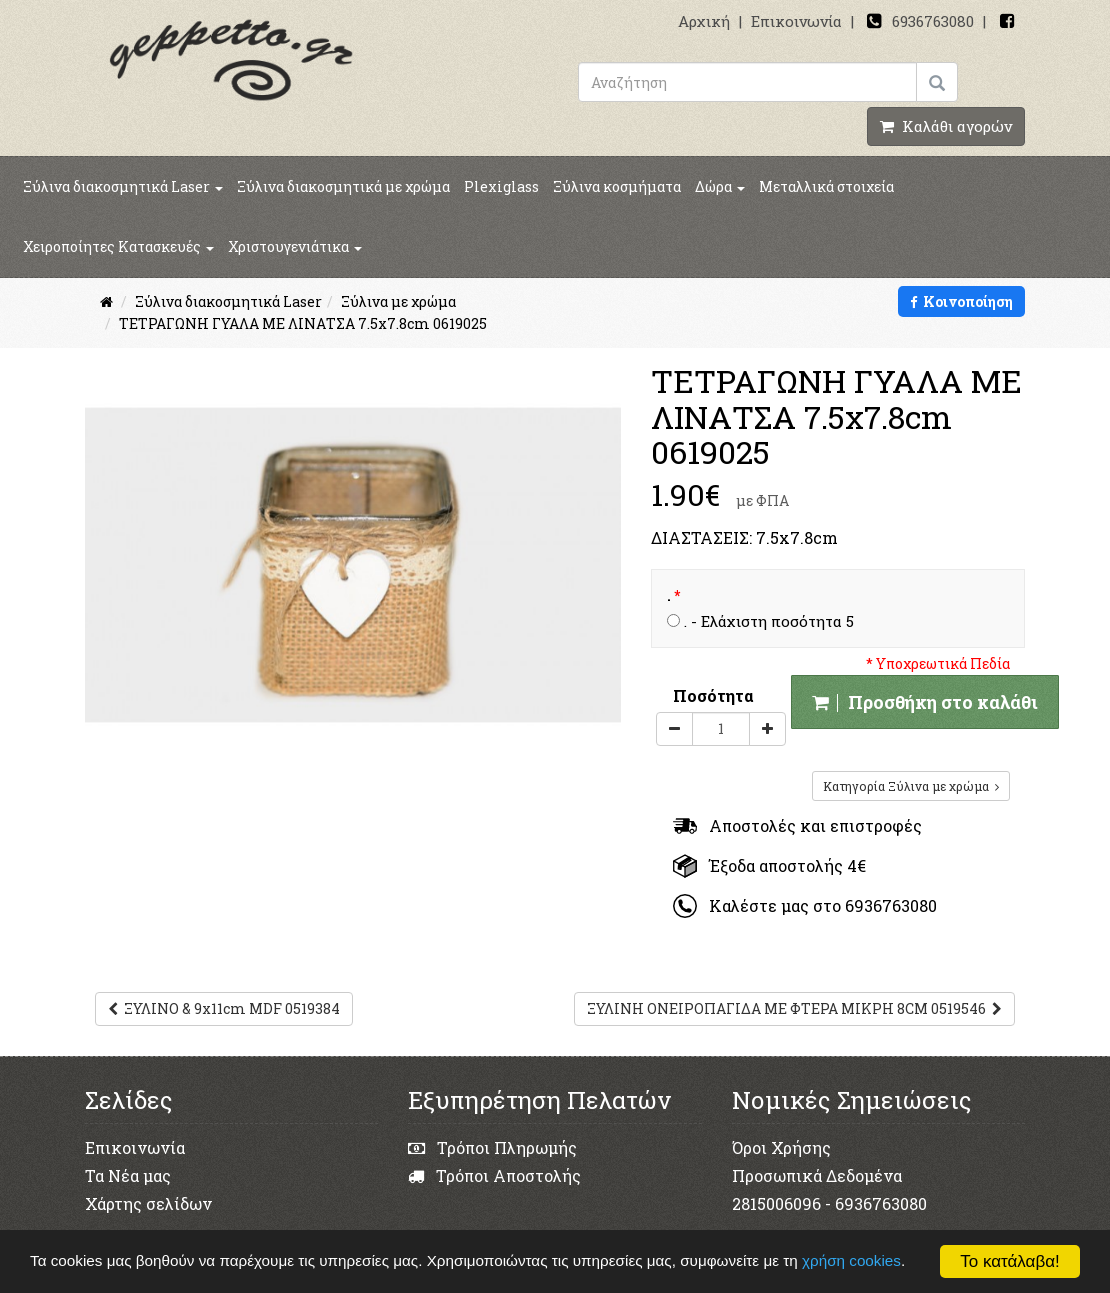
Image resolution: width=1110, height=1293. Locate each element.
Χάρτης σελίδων (148, 1203)
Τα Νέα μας (128, 1175)
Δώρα (720, 186)
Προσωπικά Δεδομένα (817, 1175)
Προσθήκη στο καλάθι (925, 702)
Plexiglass (501, 186)
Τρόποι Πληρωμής (492, 1147)
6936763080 (933, 21)
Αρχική (704, 21)
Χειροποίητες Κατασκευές (118, 246)
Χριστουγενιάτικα (295, 246)
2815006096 (776, 1203)
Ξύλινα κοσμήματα (617, 186)
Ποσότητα (713, 695)
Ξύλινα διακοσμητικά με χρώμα (343, 186)
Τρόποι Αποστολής (494, 1175)
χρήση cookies (853, 1260)
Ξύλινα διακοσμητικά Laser (123, 186)
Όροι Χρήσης (781, 1147)
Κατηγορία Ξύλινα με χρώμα (911, 786)
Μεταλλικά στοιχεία (826, 186)
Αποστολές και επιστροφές (797, 825)
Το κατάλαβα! (1010, 1261)
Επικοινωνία (796, 21)
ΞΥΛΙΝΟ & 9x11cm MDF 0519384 (224, 1008)
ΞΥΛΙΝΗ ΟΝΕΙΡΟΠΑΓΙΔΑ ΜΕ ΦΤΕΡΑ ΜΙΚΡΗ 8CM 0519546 (794, 1008)
